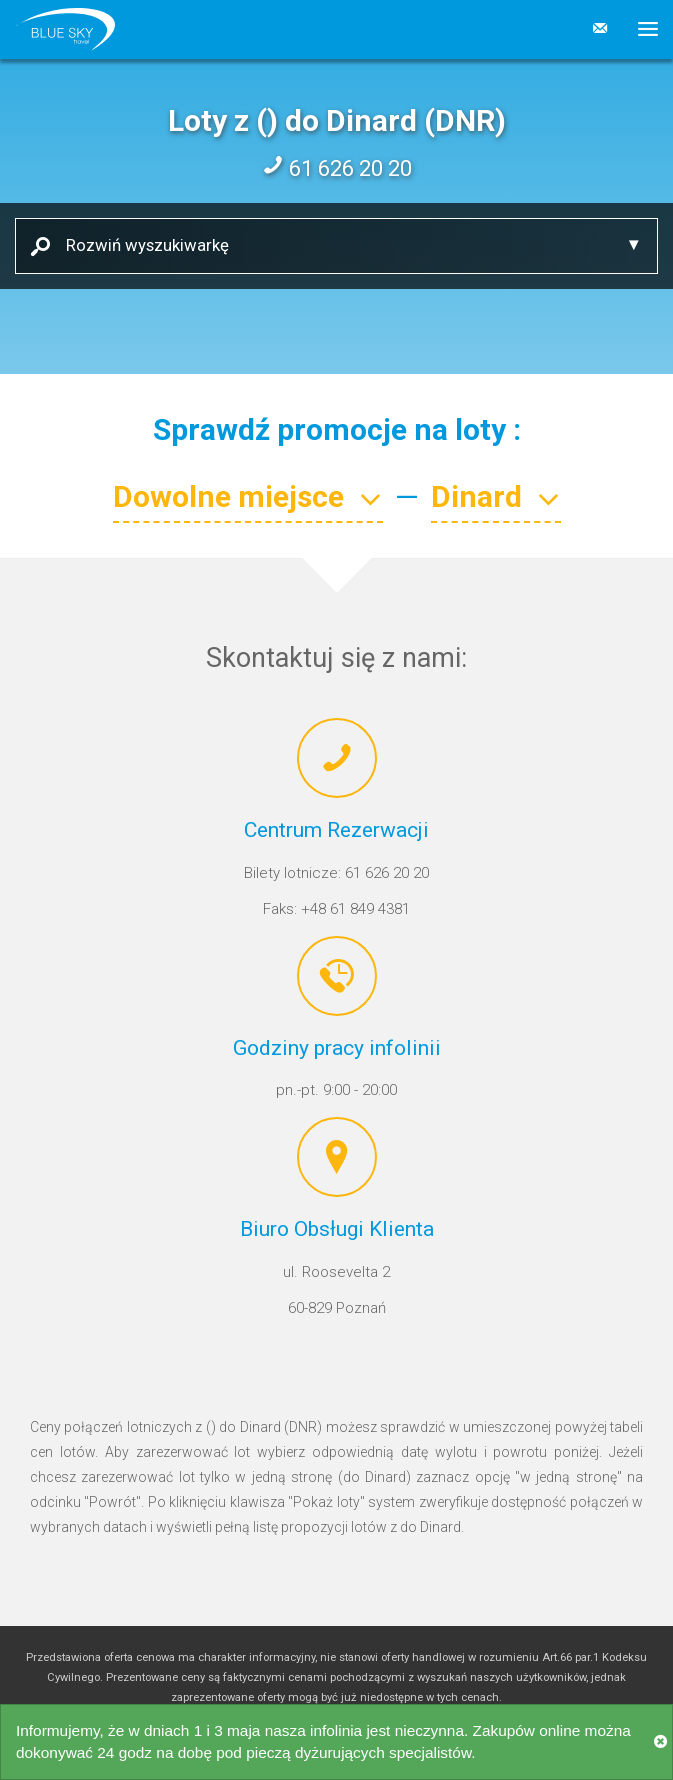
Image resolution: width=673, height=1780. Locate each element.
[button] (640, 29)
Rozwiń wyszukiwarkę (140, 244)
